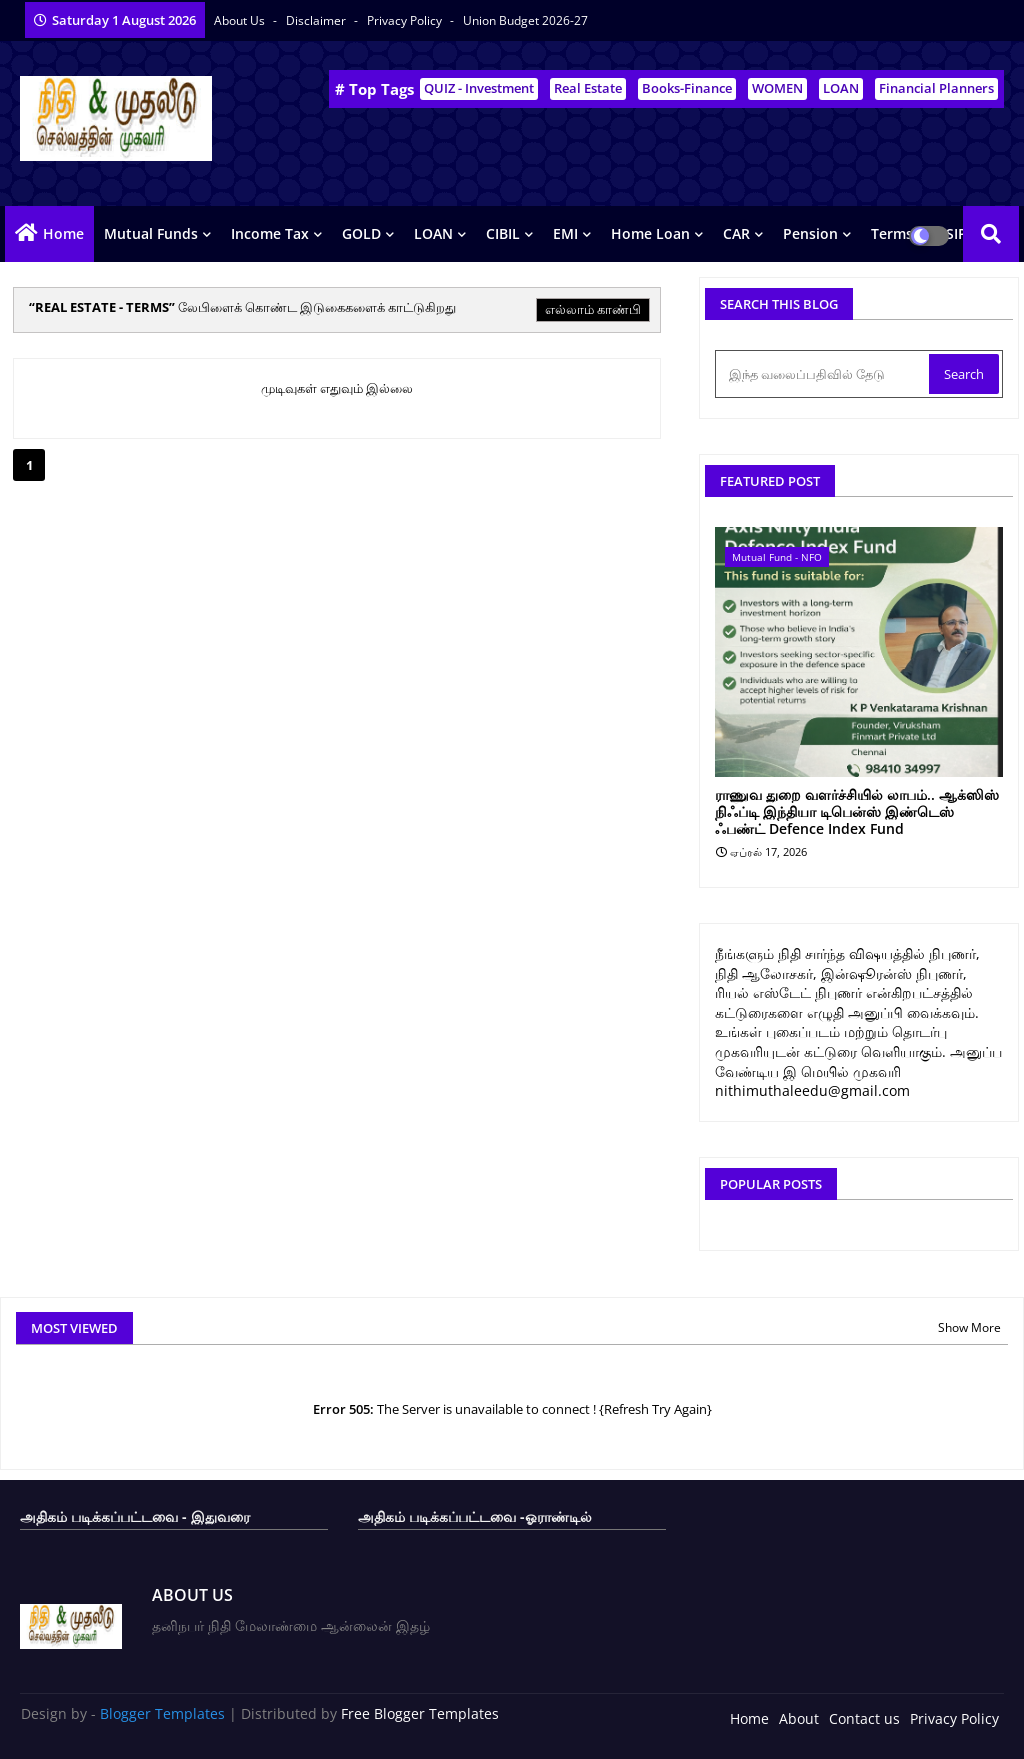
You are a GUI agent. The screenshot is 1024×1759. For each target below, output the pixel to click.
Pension (810, 233)
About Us (241, 20)
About (799, 1718)
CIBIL (503, 233)
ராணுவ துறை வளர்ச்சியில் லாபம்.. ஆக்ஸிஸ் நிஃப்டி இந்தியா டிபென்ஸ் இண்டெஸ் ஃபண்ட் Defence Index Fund (857, 812)
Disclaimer (317, 20)
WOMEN (777, 88)
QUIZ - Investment (479, 88)
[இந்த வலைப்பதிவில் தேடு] (824, 374)
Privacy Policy (406, 20)
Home (63, 233)
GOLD (361, 233)
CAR (736, 233)
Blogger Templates (162, 1713)
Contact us (864, 1718)
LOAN (841, 88)
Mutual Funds (151, 233)
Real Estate (588, 88)
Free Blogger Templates (420, 1713)
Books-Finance (687, 88)
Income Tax (270, 233)
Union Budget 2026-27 (525, 20)
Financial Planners (936, 88)
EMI (565, 233)
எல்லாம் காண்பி (593, 309)
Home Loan (650, 233)
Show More (969, 1327)
